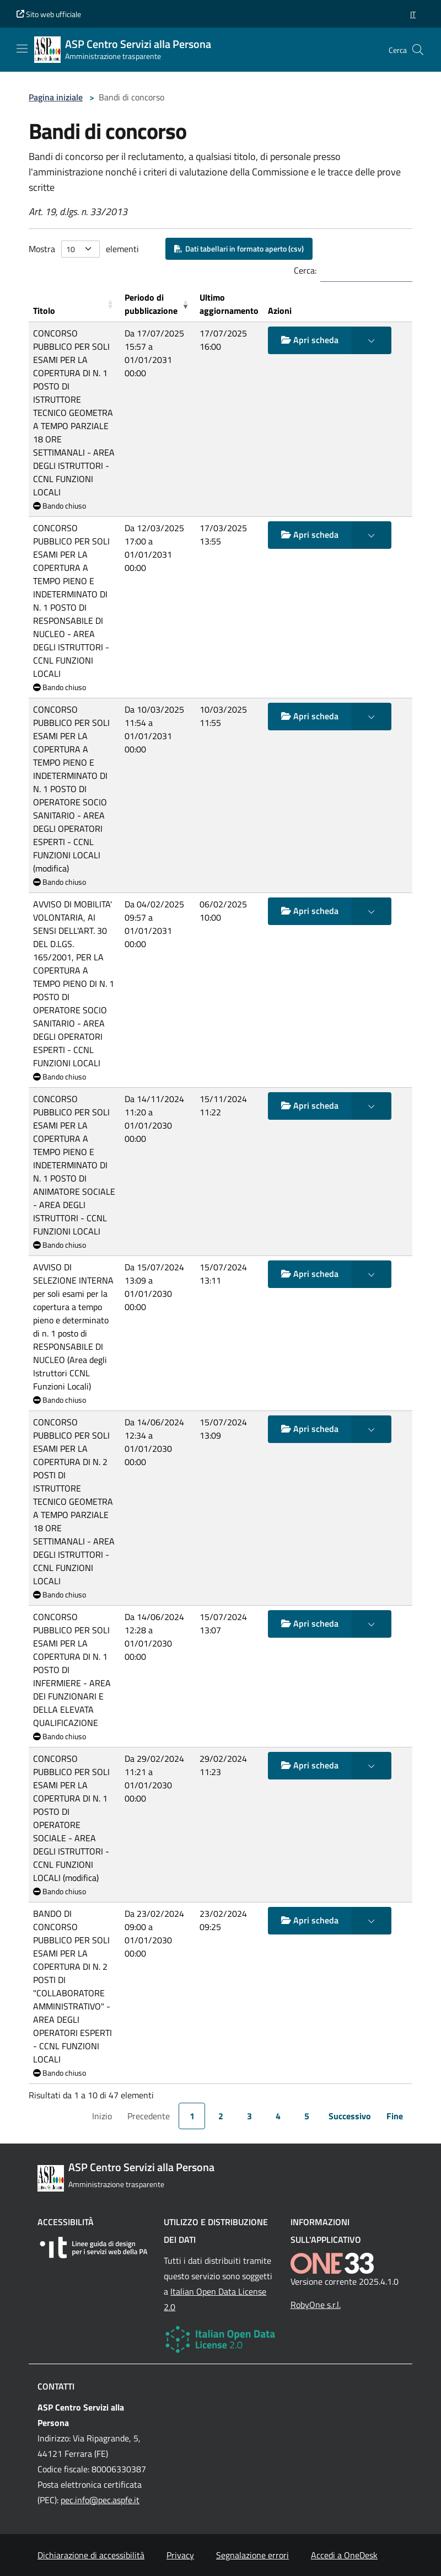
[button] (412, 14)
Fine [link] (394, 2116)
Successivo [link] (350, 2116)
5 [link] (306, 2116)
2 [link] (220, 2116)
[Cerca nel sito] (417, 49)
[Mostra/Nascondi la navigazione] (22, 48)
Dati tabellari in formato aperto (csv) (239, 248)
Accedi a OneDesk (344, 2555)
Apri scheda (309, 339)
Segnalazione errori (252, 2555)
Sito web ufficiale (49, 14)
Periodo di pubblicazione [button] (151, 304)
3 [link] (249, 2116)
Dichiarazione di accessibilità (90, 2555)
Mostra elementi (84, 249)
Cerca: (305, 270)
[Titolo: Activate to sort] (74, 304)
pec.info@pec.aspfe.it (100, 2499)
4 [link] (278, 2116)
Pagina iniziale (56, 97)
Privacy (180, 2555)
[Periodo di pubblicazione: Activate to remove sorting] (157, 304)
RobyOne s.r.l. (316, 2304)
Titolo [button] (44, 310)
